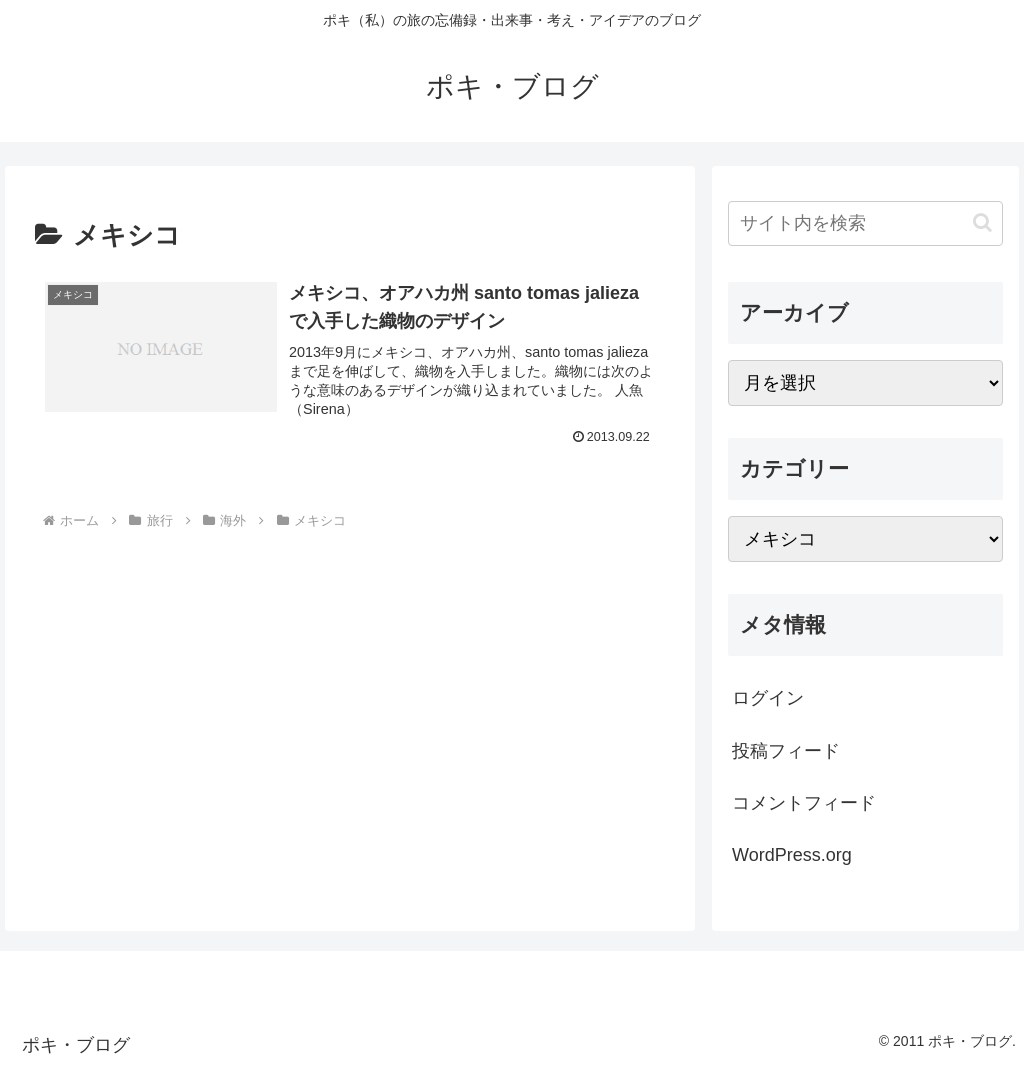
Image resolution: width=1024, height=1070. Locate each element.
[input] (865, 223)
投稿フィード (786, 751)
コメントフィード (804, 803)
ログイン (768, 698)
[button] (982, 222)
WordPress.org (792, 855)
